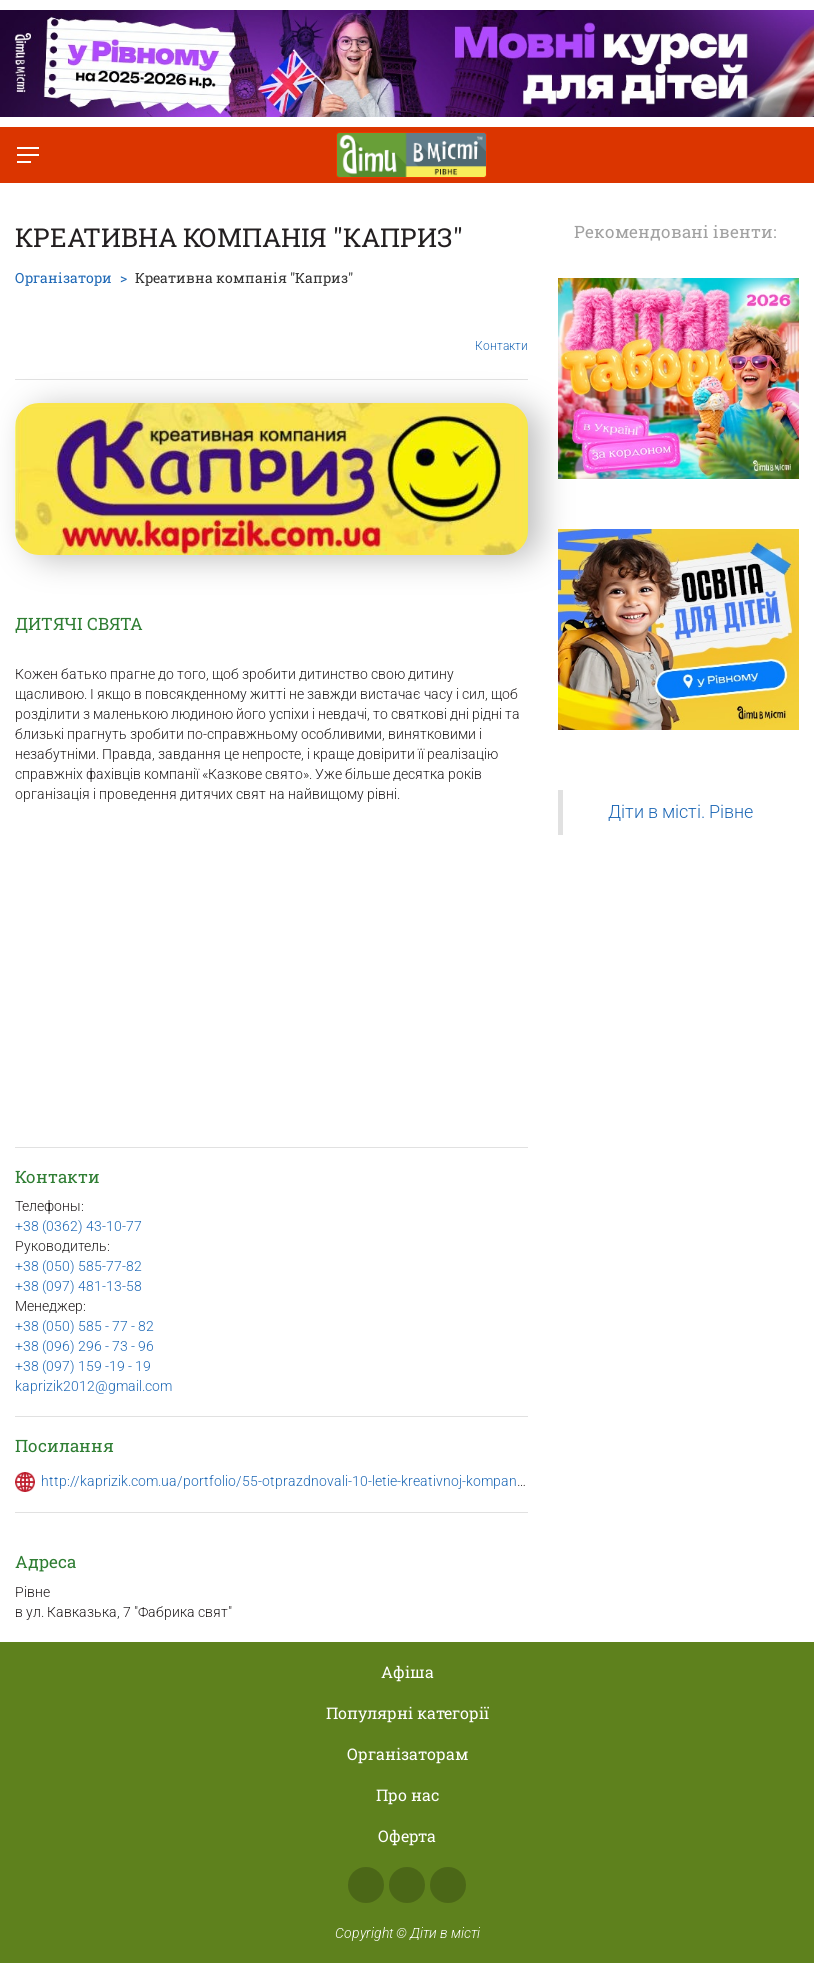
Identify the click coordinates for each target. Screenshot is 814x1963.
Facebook (366, 1885)
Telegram (448, 1885)
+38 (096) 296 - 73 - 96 (84, 1346)
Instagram (407, 1885)
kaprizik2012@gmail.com (93, 1386)
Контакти (501, 331)
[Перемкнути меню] (28, 155)
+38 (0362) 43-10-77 (78, 1226)
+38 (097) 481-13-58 (78, 1286)
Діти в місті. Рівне (680, 812)
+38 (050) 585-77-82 (78, 1266)
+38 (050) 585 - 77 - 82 (84, 1326)
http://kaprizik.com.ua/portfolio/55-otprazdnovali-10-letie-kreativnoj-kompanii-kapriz (303, 1481)
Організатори (63, 277)
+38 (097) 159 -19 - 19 (83, 1366)
